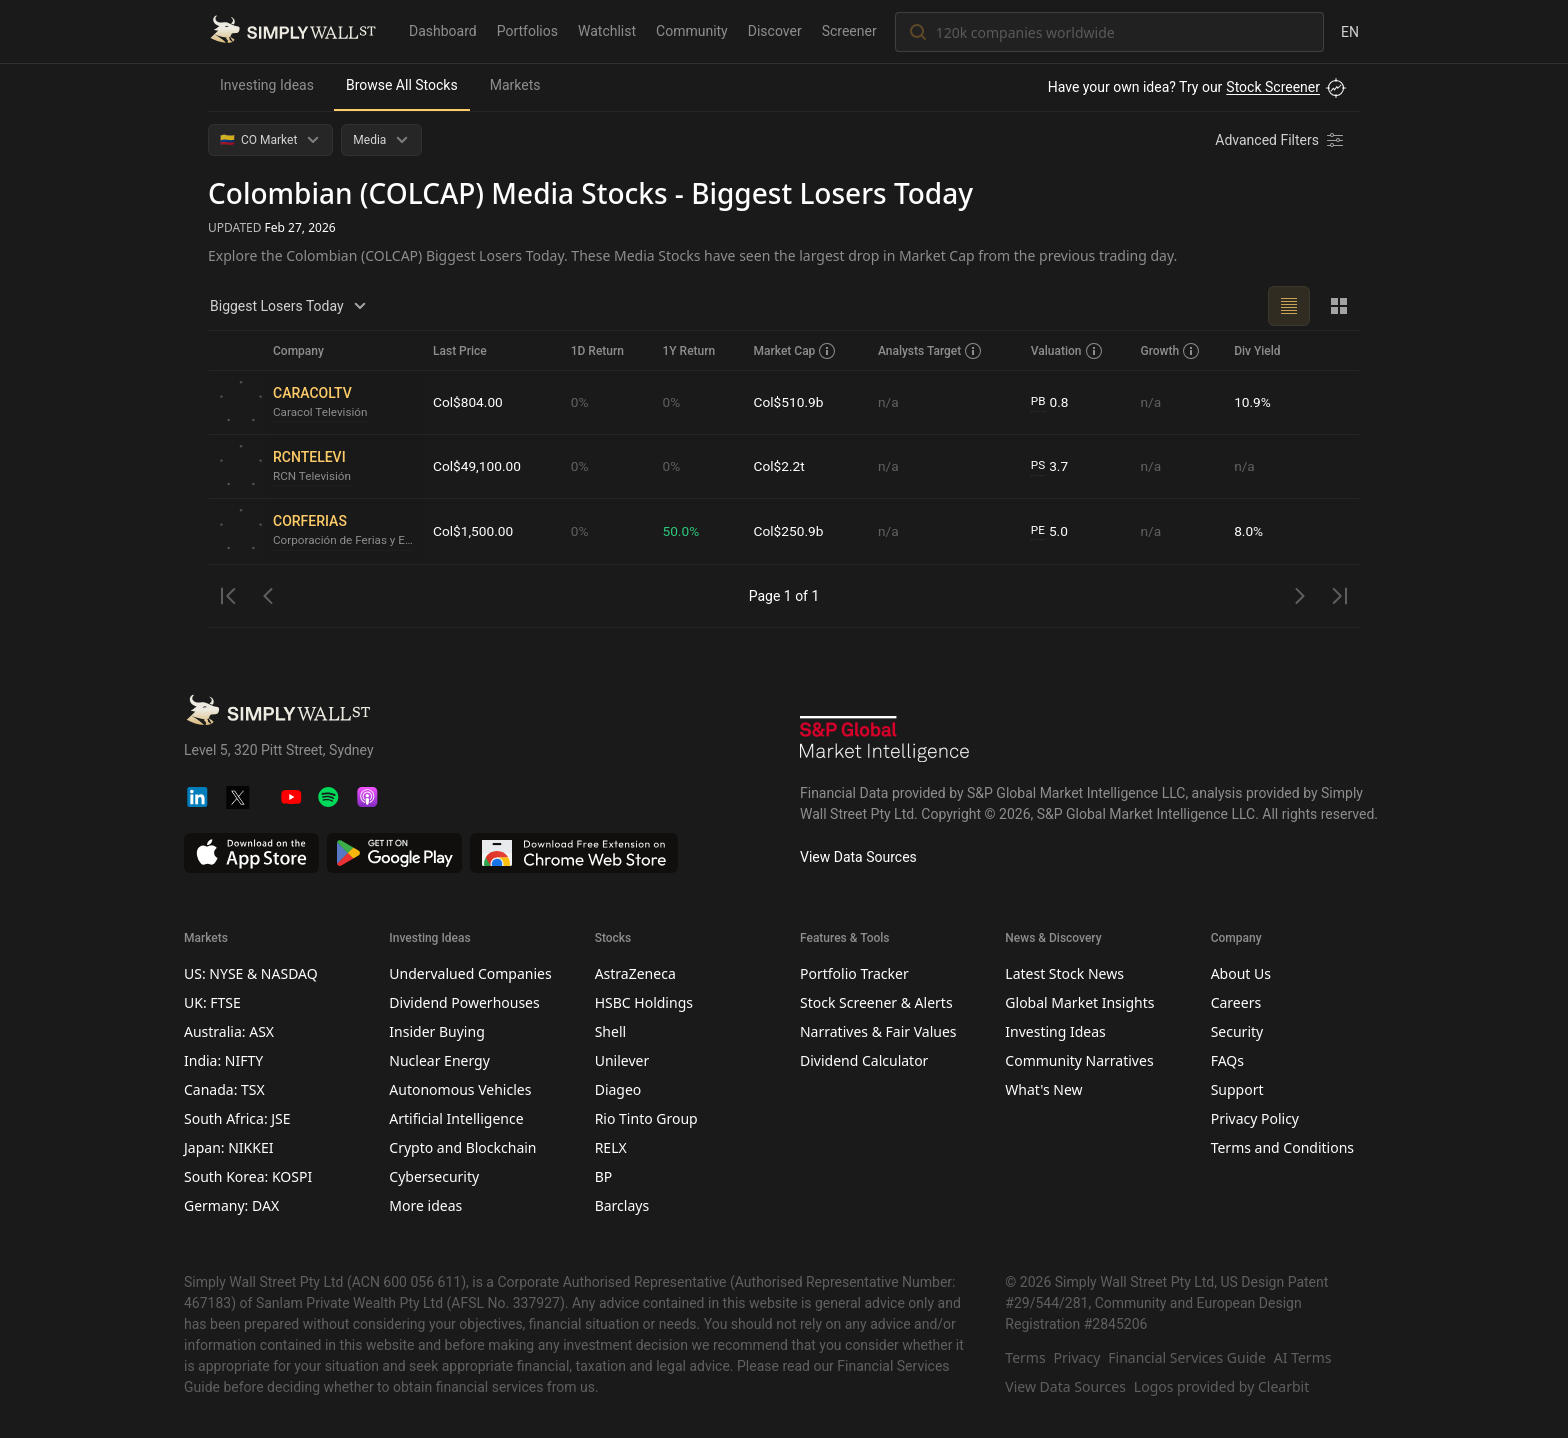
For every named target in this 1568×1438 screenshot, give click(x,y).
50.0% (683, 531)
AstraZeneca (635, 973)
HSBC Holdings (644, 1002)
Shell (610, 1031)
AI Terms (1303, 1357)
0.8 (1051, 402)
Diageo (618, 1089)
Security (1237, 1031)
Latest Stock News (1064, 973)
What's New (1043, 1089)
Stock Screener (1273, 87)
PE (1039, 531)
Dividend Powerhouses (464, 1002)
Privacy (1077, 1357)
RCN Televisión (313, 477)
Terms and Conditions (1282, 1147)
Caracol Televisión (321, 413)
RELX (611, 1147)
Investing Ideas (267, 85)
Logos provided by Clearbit (1221, 1386)
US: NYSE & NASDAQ (251, 973)
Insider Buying (436, 1031)
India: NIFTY (223, 1060)
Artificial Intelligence (456, 1118)
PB (1039, 402)
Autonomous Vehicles (460, 1089)
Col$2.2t (781, 466)
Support (1237, 1089)
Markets (515, 85)
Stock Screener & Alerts (876, 1002)
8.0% (1249, 531)
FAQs (1227, 1060)
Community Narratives (1079, 1060)
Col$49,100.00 (478, 466)
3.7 (1051, 466)
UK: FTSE (212, 1002)
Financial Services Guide (1187, 1357)
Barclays (622, 1205)
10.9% (1253, 402)
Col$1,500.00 (474, 531)
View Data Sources (858, 857)
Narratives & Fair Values (878, 1031)
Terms (1025, 1357)
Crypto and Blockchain (462, 1147)
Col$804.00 (468, 402)
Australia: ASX (229, 1031)
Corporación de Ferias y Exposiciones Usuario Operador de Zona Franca (345, 541)
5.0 (1051, 531)
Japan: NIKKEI (228, 1147)
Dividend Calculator (864, 1060)
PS (1039, 466)
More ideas (425, 1205)
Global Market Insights (1079, 1002)
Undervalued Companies (470, 973)
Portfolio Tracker (854, 973)
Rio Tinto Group (646, 1118)
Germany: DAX (231, 1205)
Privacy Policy (1255, 1118)
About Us (1241, 973)
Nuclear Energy (439, 1060)
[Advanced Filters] (1281, 140)
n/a (889, 402)
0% (582, 402)
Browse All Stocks (402, 85)
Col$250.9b (790, 531)
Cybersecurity (434, 1176)
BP (604, 1176)
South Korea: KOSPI (248, 1176)
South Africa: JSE (237, 1118)
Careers (1236, 1002)
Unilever (622, 1060)
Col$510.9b (790, 402)
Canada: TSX (224, 1089)
